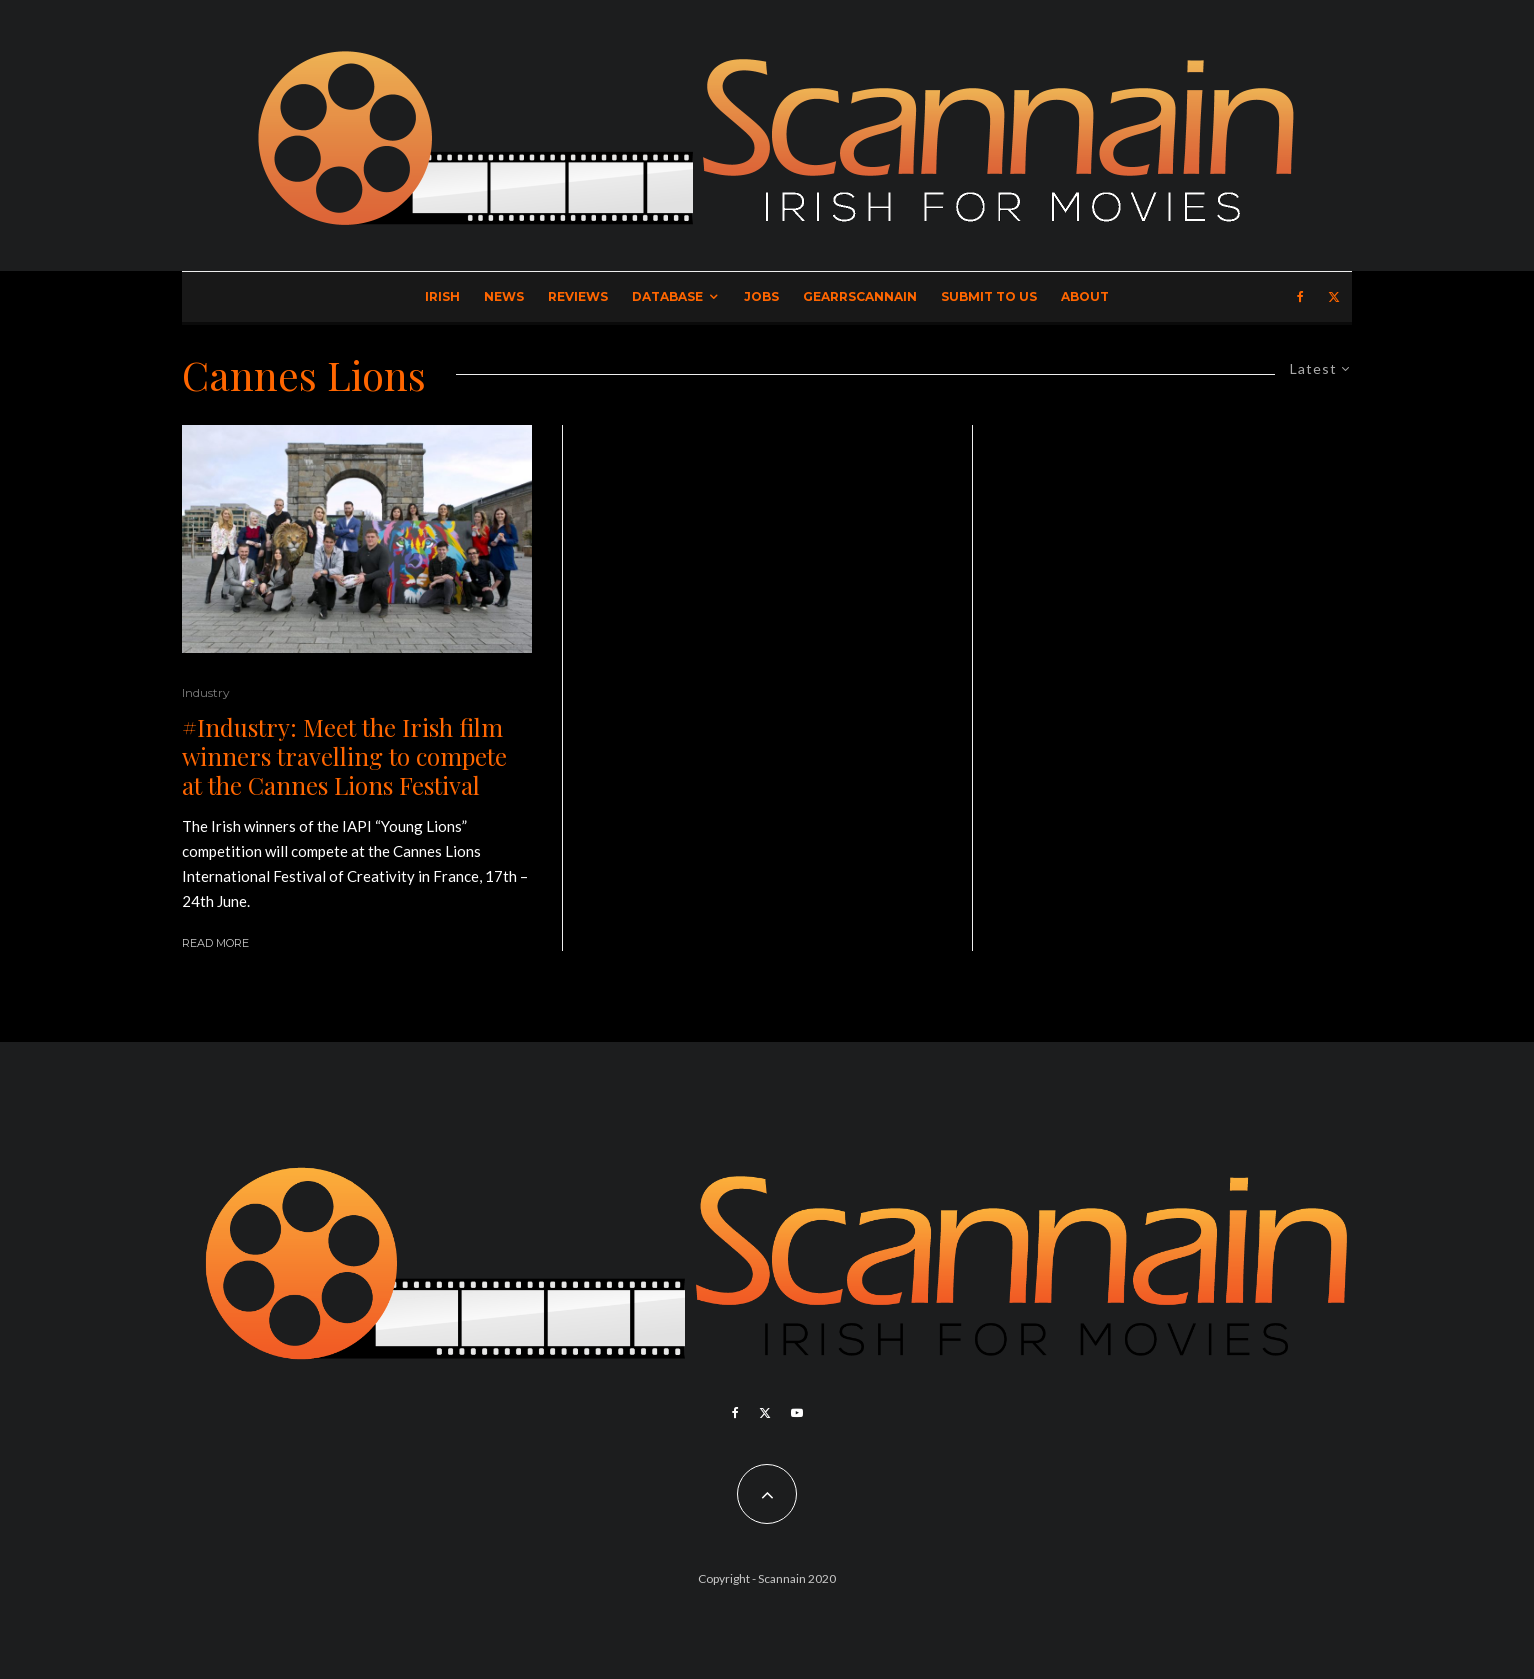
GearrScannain (860, 296)
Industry (206, 692)
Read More (215, 943)
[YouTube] (797, 1413)
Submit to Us (989, 296)
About (1085, 296)
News (504, 296)
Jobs (761, 296)
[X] (1334, 297)
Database (667, 296)
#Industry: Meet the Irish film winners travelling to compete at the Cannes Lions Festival (344, 756)
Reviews (578, 296)
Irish (442, 296)
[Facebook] (1300, 297)
